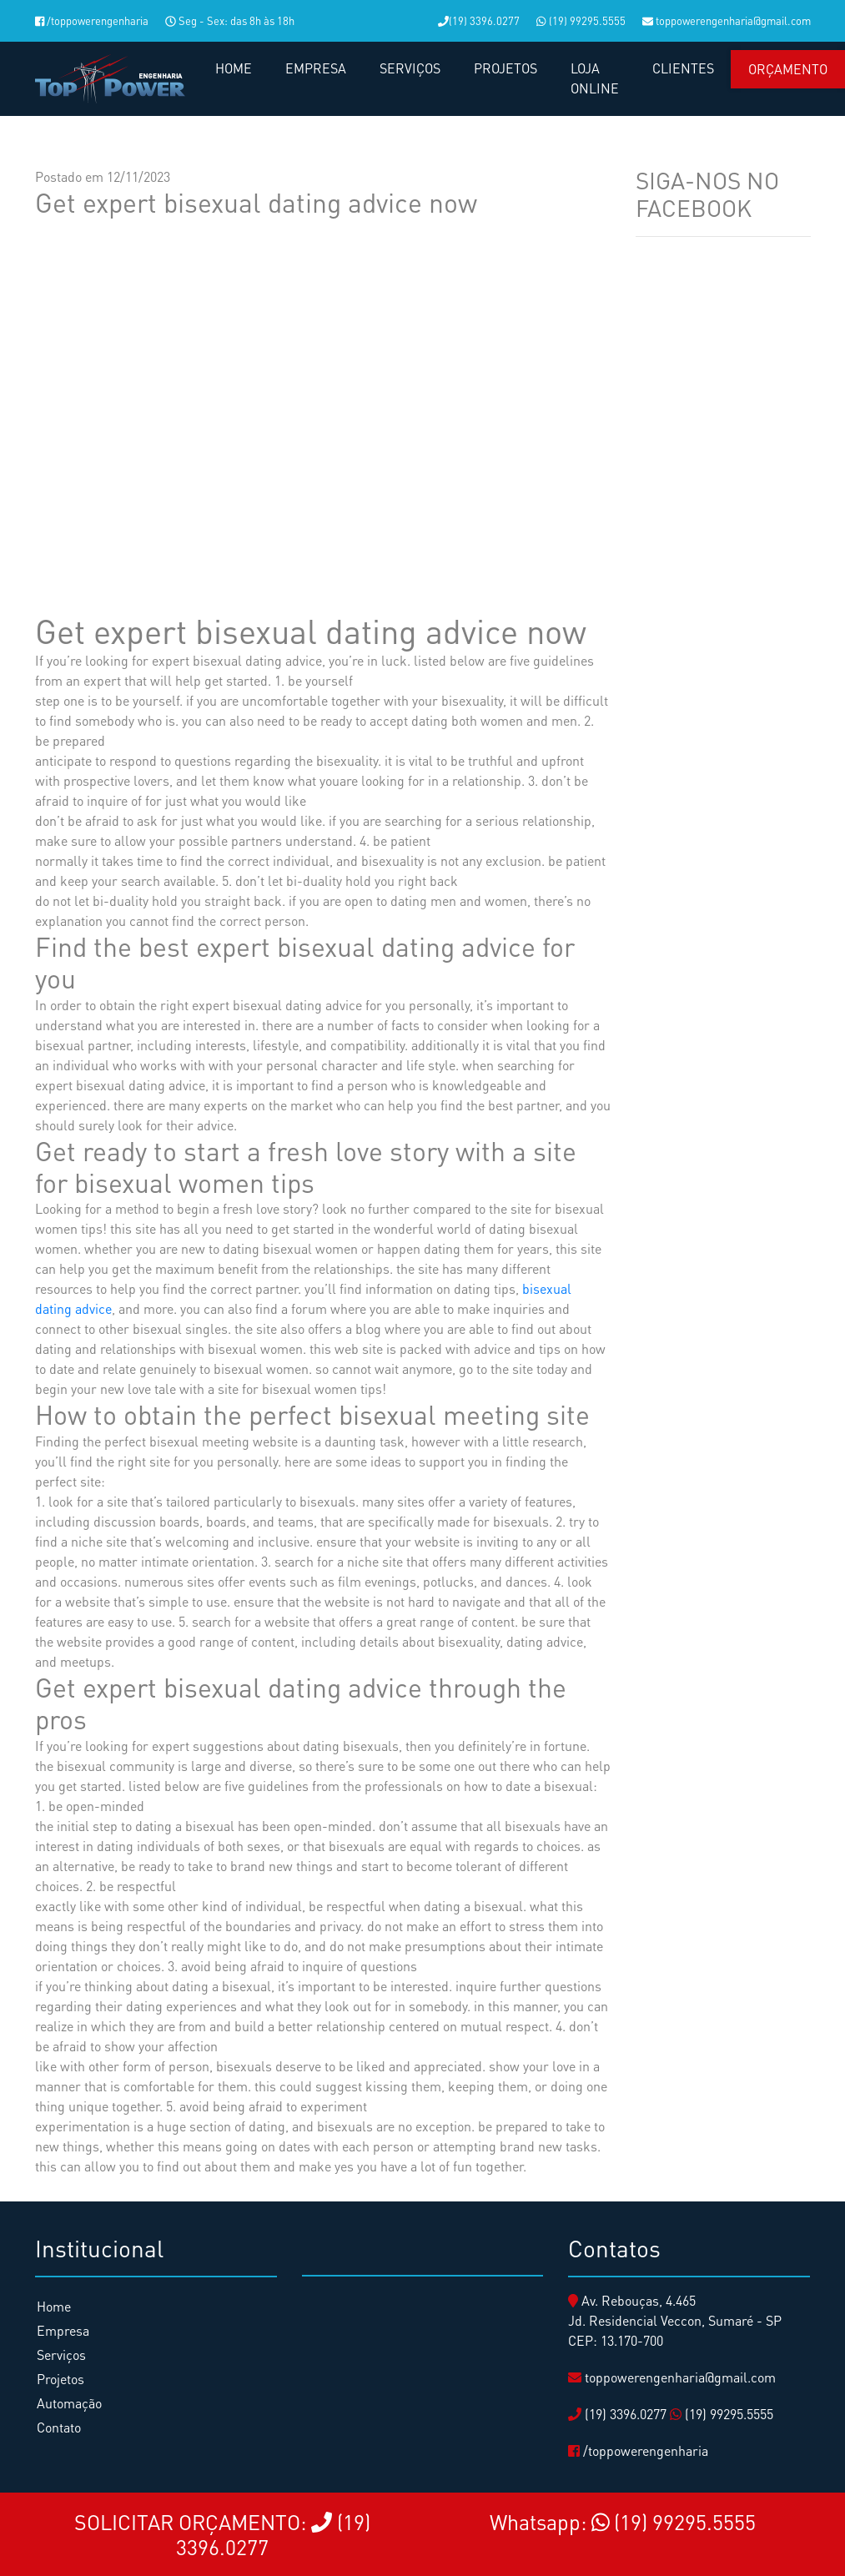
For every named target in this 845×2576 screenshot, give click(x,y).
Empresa (63, 2330)
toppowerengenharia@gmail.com (726, 20)
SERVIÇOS (410, 68)
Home (54, 2306)
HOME (233, 68)
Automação (69, 2403)
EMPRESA (315, 68)
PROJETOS (505, 68)
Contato (59, 2427)
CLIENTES (683, 68)
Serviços (61, 2354)
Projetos (60, 2378)
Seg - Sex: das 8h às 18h (229, 20)
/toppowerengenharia (91, 20)
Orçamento (787, 69)
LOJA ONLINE (595, 78)
